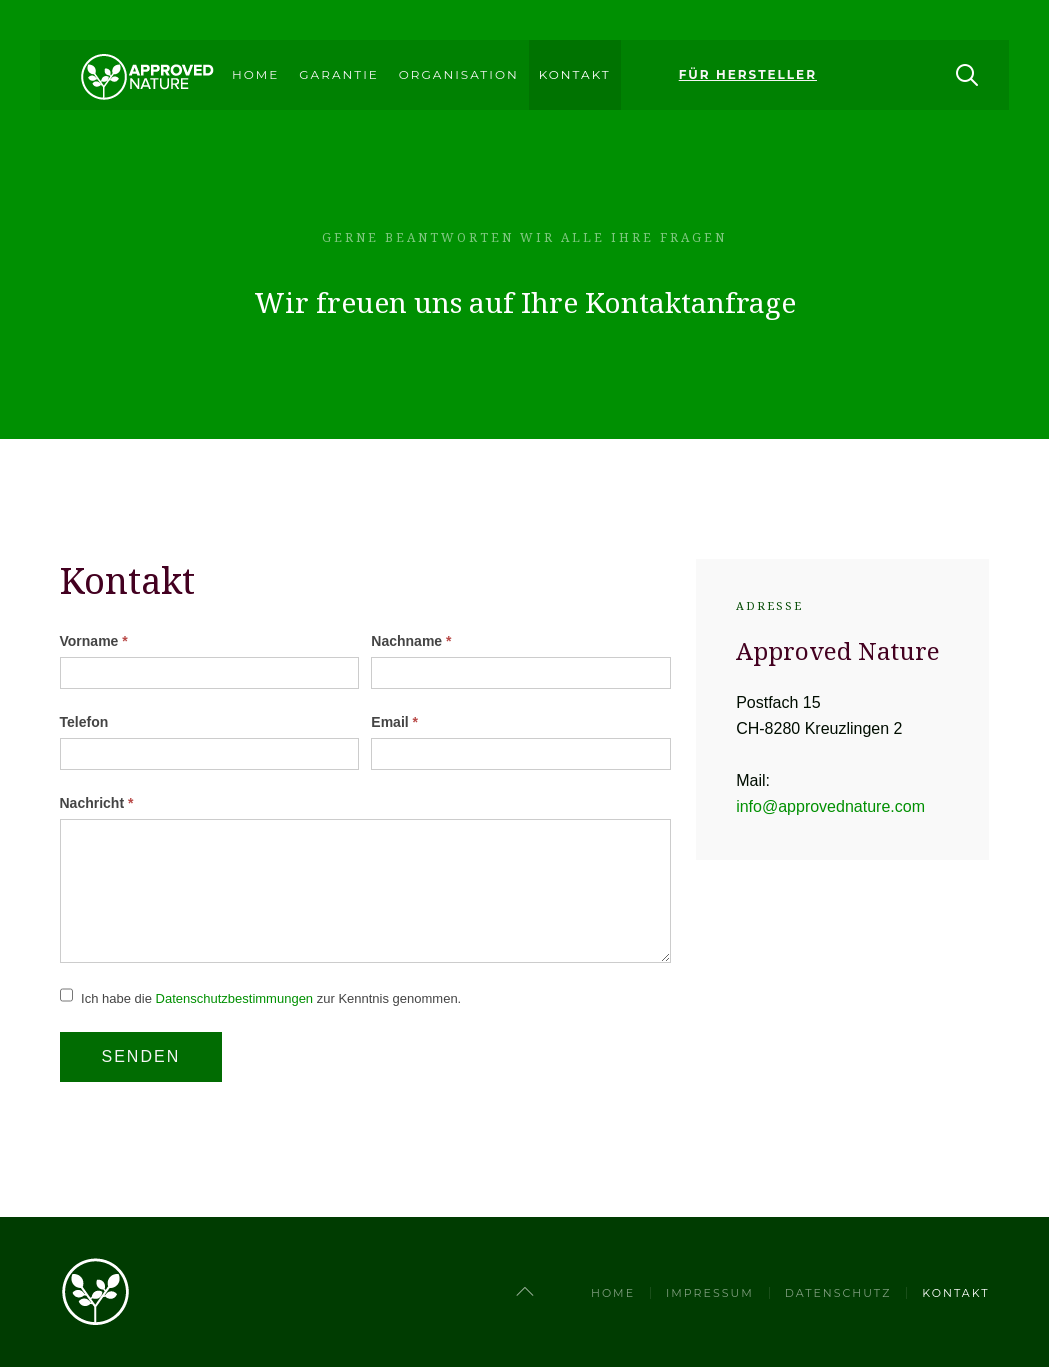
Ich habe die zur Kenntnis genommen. (261, 998)
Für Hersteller (748, 74)
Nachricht (97, 803)
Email (394, 722)
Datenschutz (838, 1293)
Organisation (459, 74)
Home (255, 74)
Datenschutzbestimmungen (235, 998)
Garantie (338, 74)
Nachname (411, 641)
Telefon (84, 722)
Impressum (710, 1293)
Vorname (94, 641)
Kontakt (575, 74)
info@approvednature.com (830, 806)
